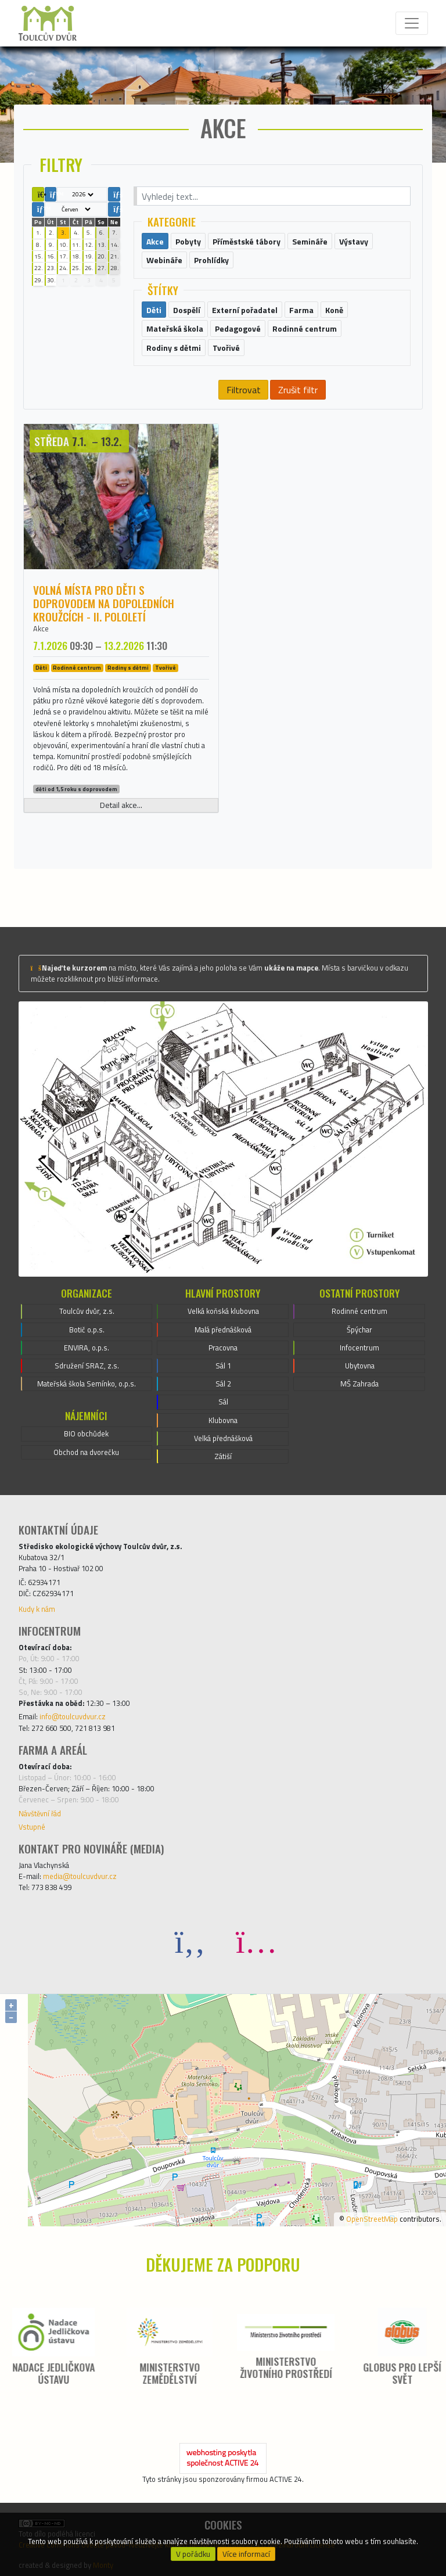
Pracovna (223, 1347)
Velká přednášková (223, 1438)
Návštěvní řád (40, 1813)
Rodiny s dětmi (128, 668)
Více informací (246, 2554)
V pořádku (193, 2554)
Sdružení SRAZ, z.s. (87, 1365)
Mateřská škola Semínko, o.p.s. (86, 1383)
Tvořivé (165, 668)
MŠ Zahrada (359, 1383)
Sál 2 (223, 1383)
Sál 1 (223, 1365)
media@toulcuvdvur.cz (80, 1876)
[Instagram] (256, 1941)
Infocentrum (359, 1347)
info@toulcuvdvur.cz (72, 1716)
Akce (41, 628)
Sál (223, 1401)
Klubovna (223, 1420)
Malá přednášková (223, 1329)
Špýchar (359, 1329)
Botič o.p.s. (87, 1329)
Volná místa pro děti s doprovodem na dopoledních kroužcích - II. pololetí (103, 603)
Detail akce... (121, 805)
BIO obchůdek (86, 1433)
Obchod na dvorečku (86, 1452)
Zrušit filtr (298, 390)
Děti (41, 668)
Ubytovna (360, 1365)
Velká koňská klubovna (223, 1311)
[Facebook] (190, 1941)
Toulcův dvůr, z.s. (86, 1311)
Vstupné (32, 1827)
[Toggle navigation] (411, 23)
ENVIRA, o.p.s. (86, 1347)
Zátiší (223, 1456)
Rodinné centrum (77, 668)
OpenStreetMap (372, 2219)
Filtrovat (243, 390)
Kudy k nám (37, 1609)
